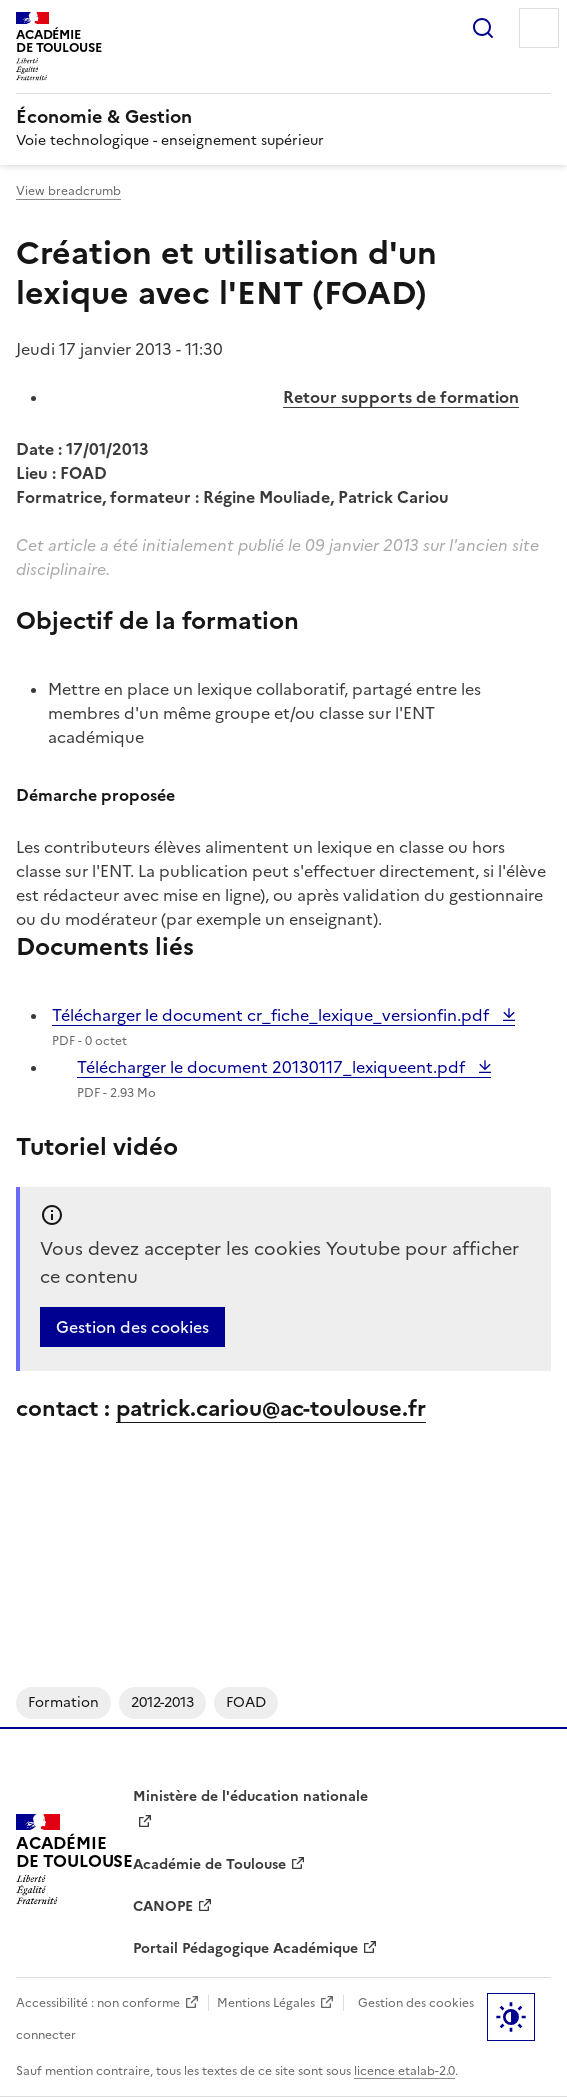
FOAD (246, 1702)
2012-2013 (162, 1702)
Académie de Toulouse (209, 1864)
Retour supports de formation (401, 397)
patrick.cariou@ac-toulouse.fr (271, 1408)
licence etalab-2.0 (404, 2071)
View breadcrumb (68, 191)
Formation (63, 1702)
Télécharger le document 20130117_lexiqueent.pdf (273, 1067)
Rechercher (483, 28)
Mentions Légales (266, 2003)
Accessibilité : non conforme (98, 2003)
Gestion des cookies (132, 1327)
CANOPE (163, 1906)
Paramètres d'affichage (511, 2017)
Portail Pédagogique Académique (245, 1948)
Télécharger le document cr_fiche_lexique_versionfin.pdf (272, 1015)
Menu (539, 28)
